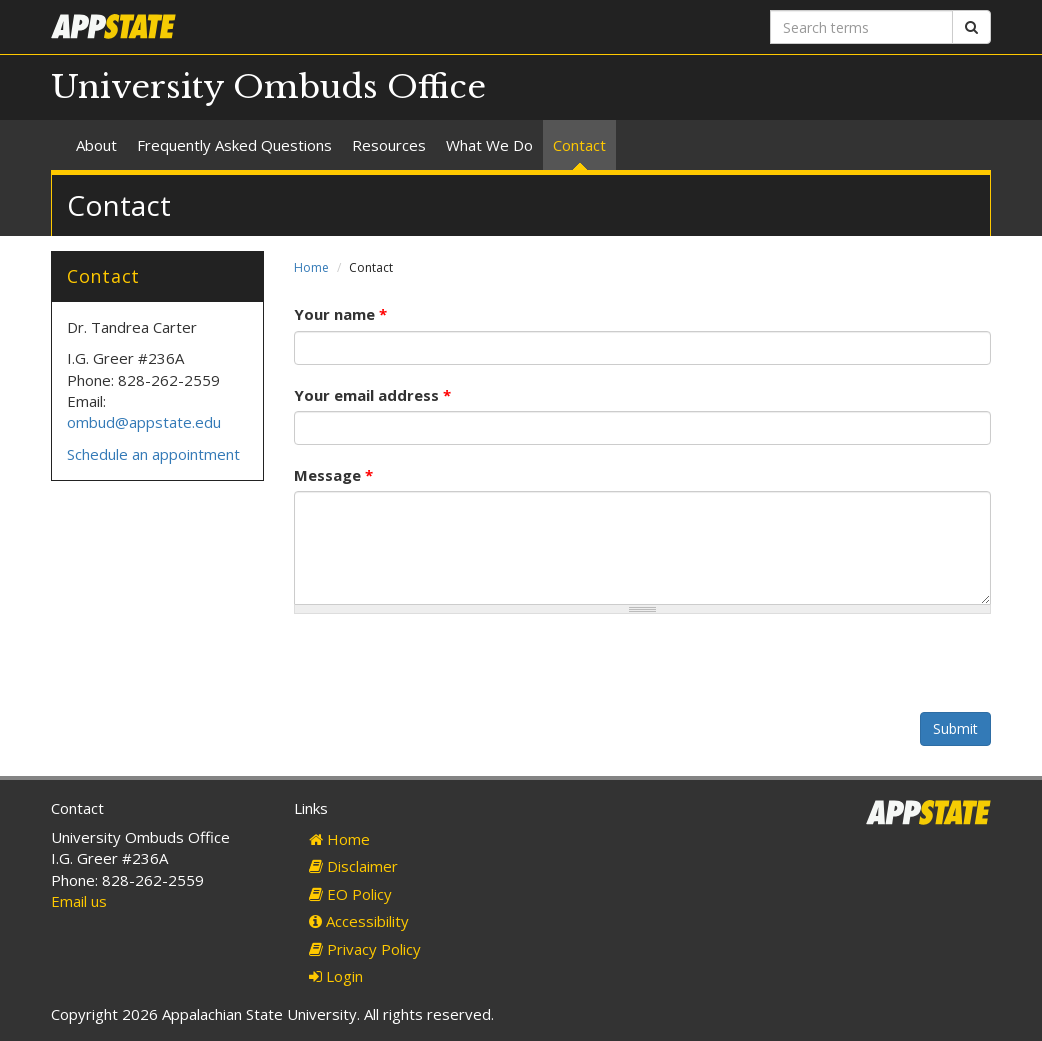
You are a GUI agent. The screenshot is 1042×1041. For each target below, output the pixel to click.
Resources (389, 145)
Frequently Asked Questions (234, 145)
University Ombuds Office (268, 87)
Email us (79, 901)
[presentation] (446, 673)
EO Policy (350, 894)
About (96, 145)
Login (336, 976)
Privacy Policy (365, 949)
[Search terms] (861, 27)
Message (333, 475)
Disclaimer (353, 866)
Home (311, 267)
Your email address (372, 395)
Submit (955, 728)
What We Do (489, 145)
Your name (340, 314)
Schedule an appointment (153, 454)
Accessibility (359, 921)
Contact (579, 145)
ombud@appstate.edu (144, 422)
